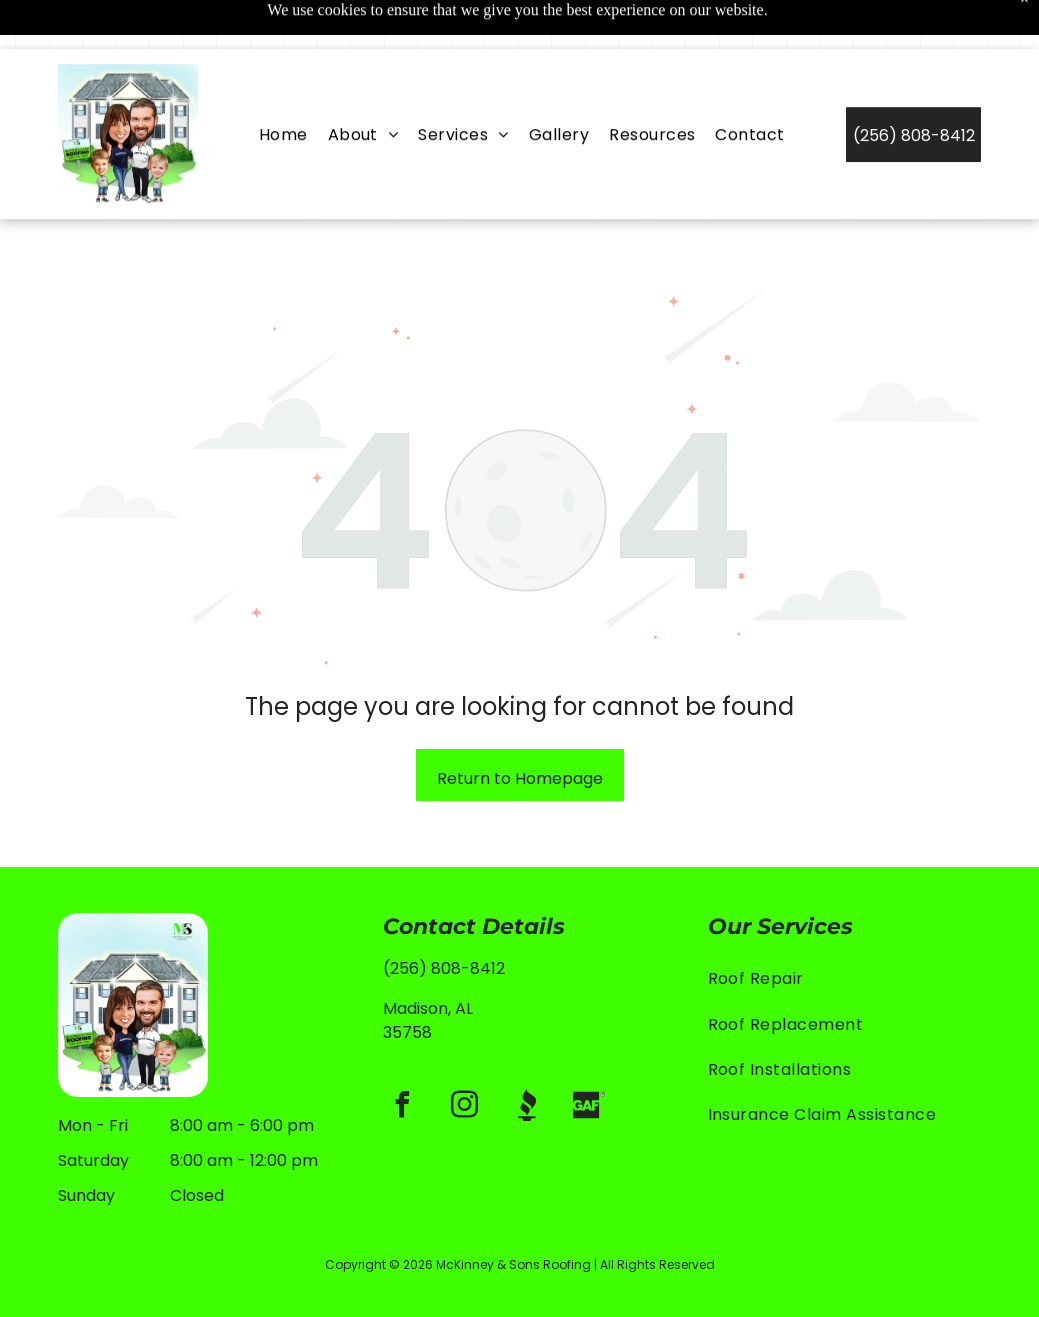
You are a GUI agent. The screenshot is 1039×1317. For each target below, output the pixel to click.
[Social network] (527, 1057)
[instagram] (465, 1057)
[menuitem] (283, 85)
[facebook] (403, 1057)
